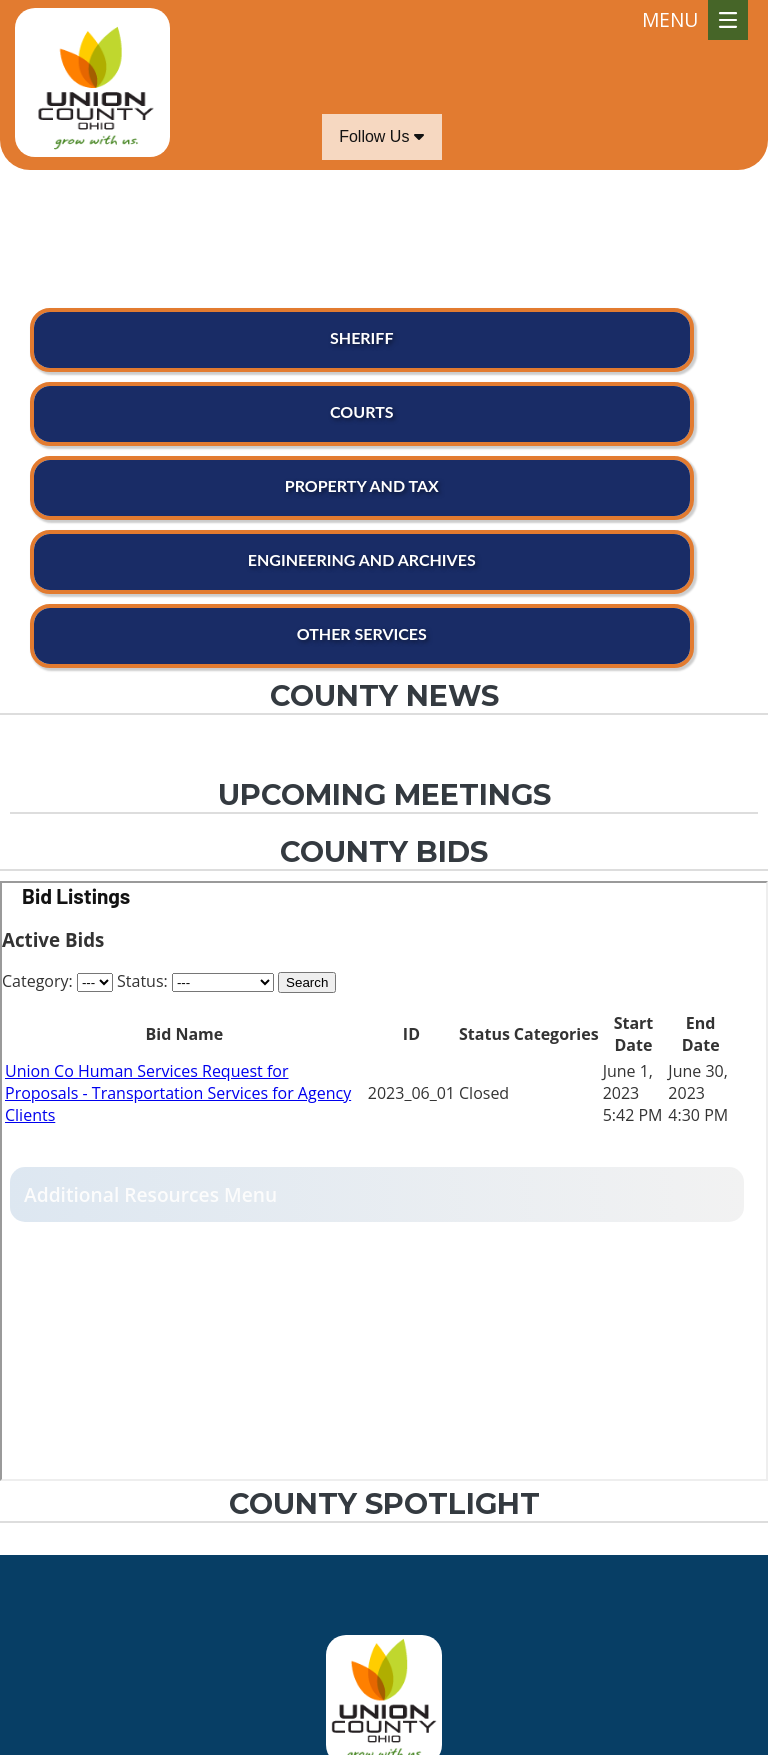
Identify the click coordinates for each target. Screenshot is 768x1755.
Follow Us (381, 136)
